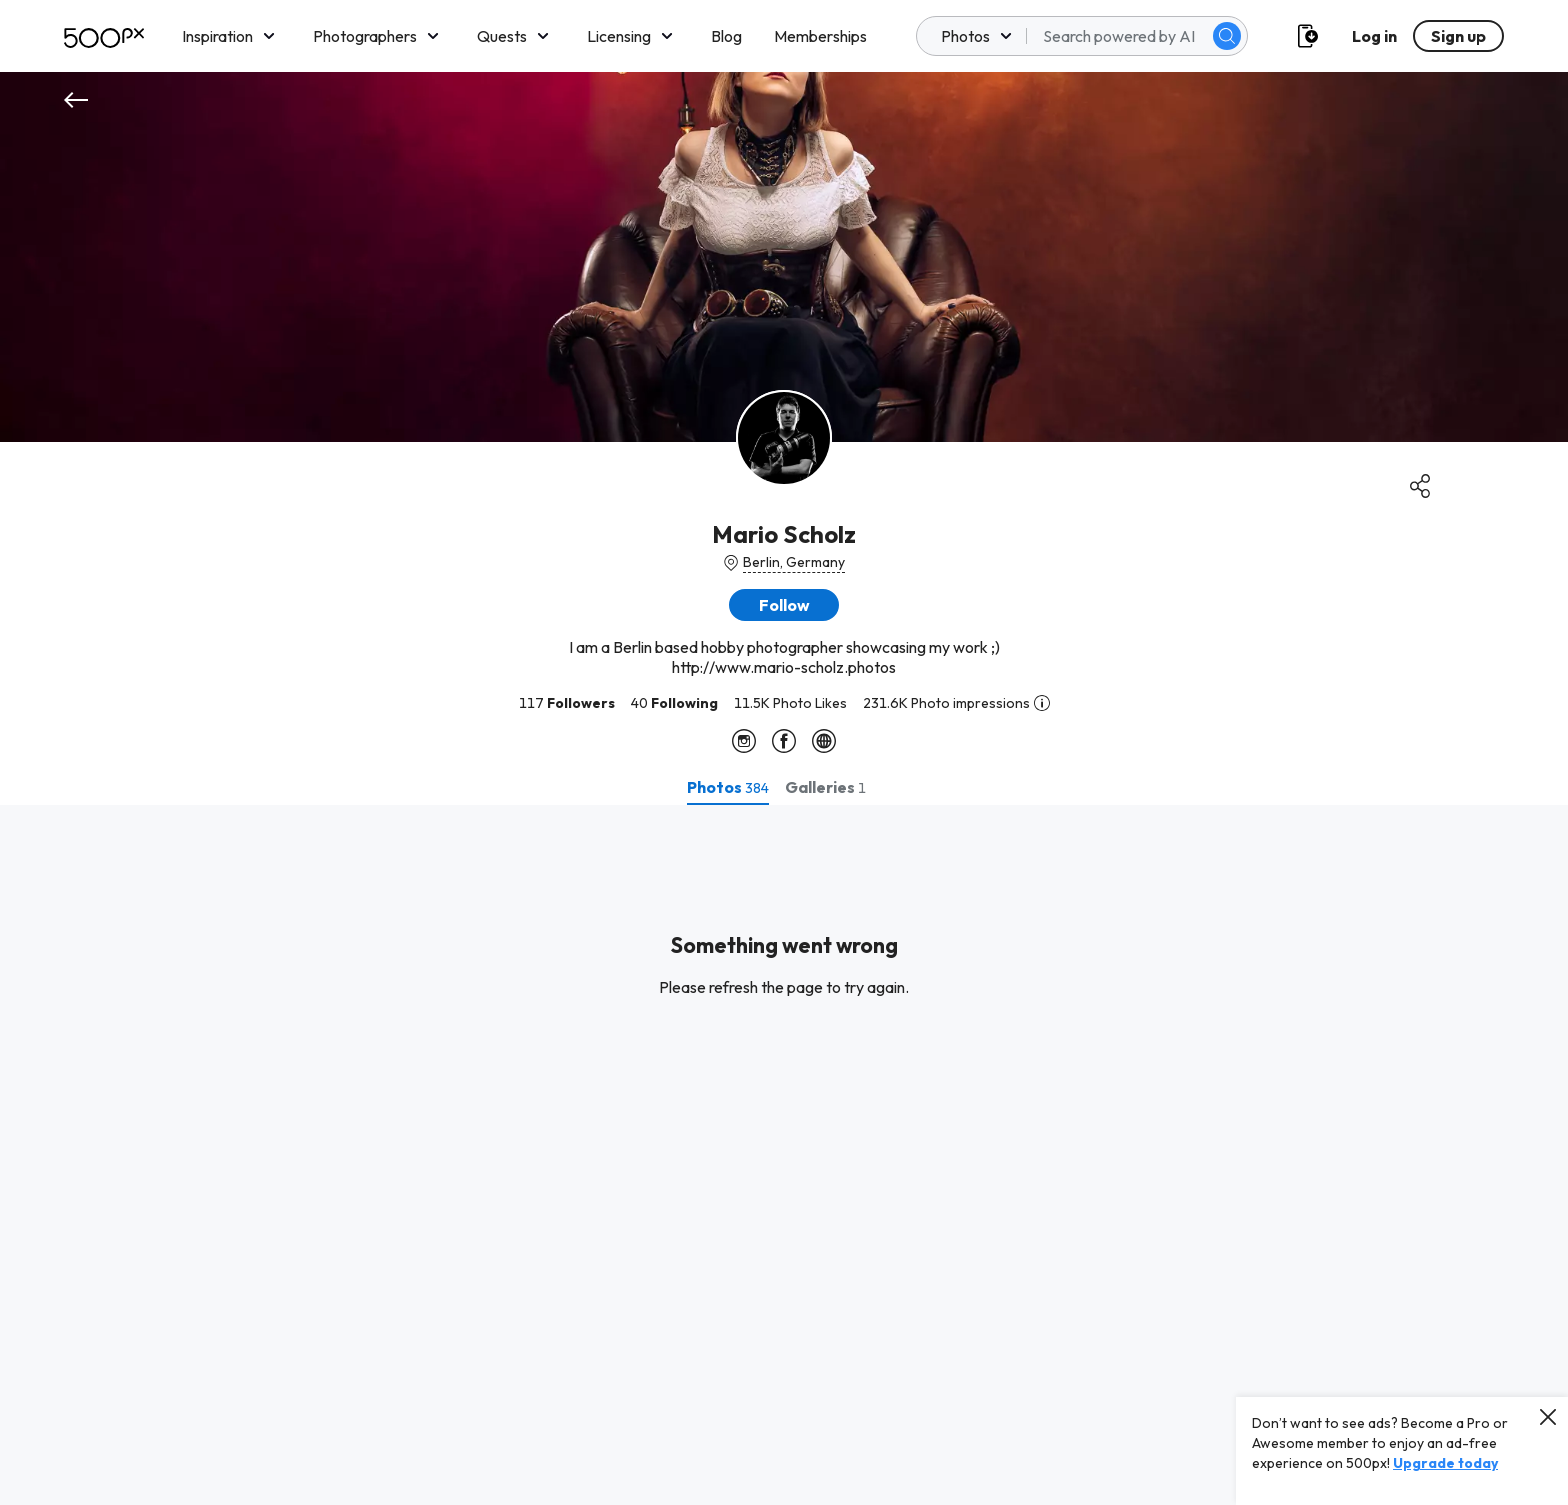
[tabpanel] (784, 1155)
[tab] (728, 787)
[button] (784, 605)
